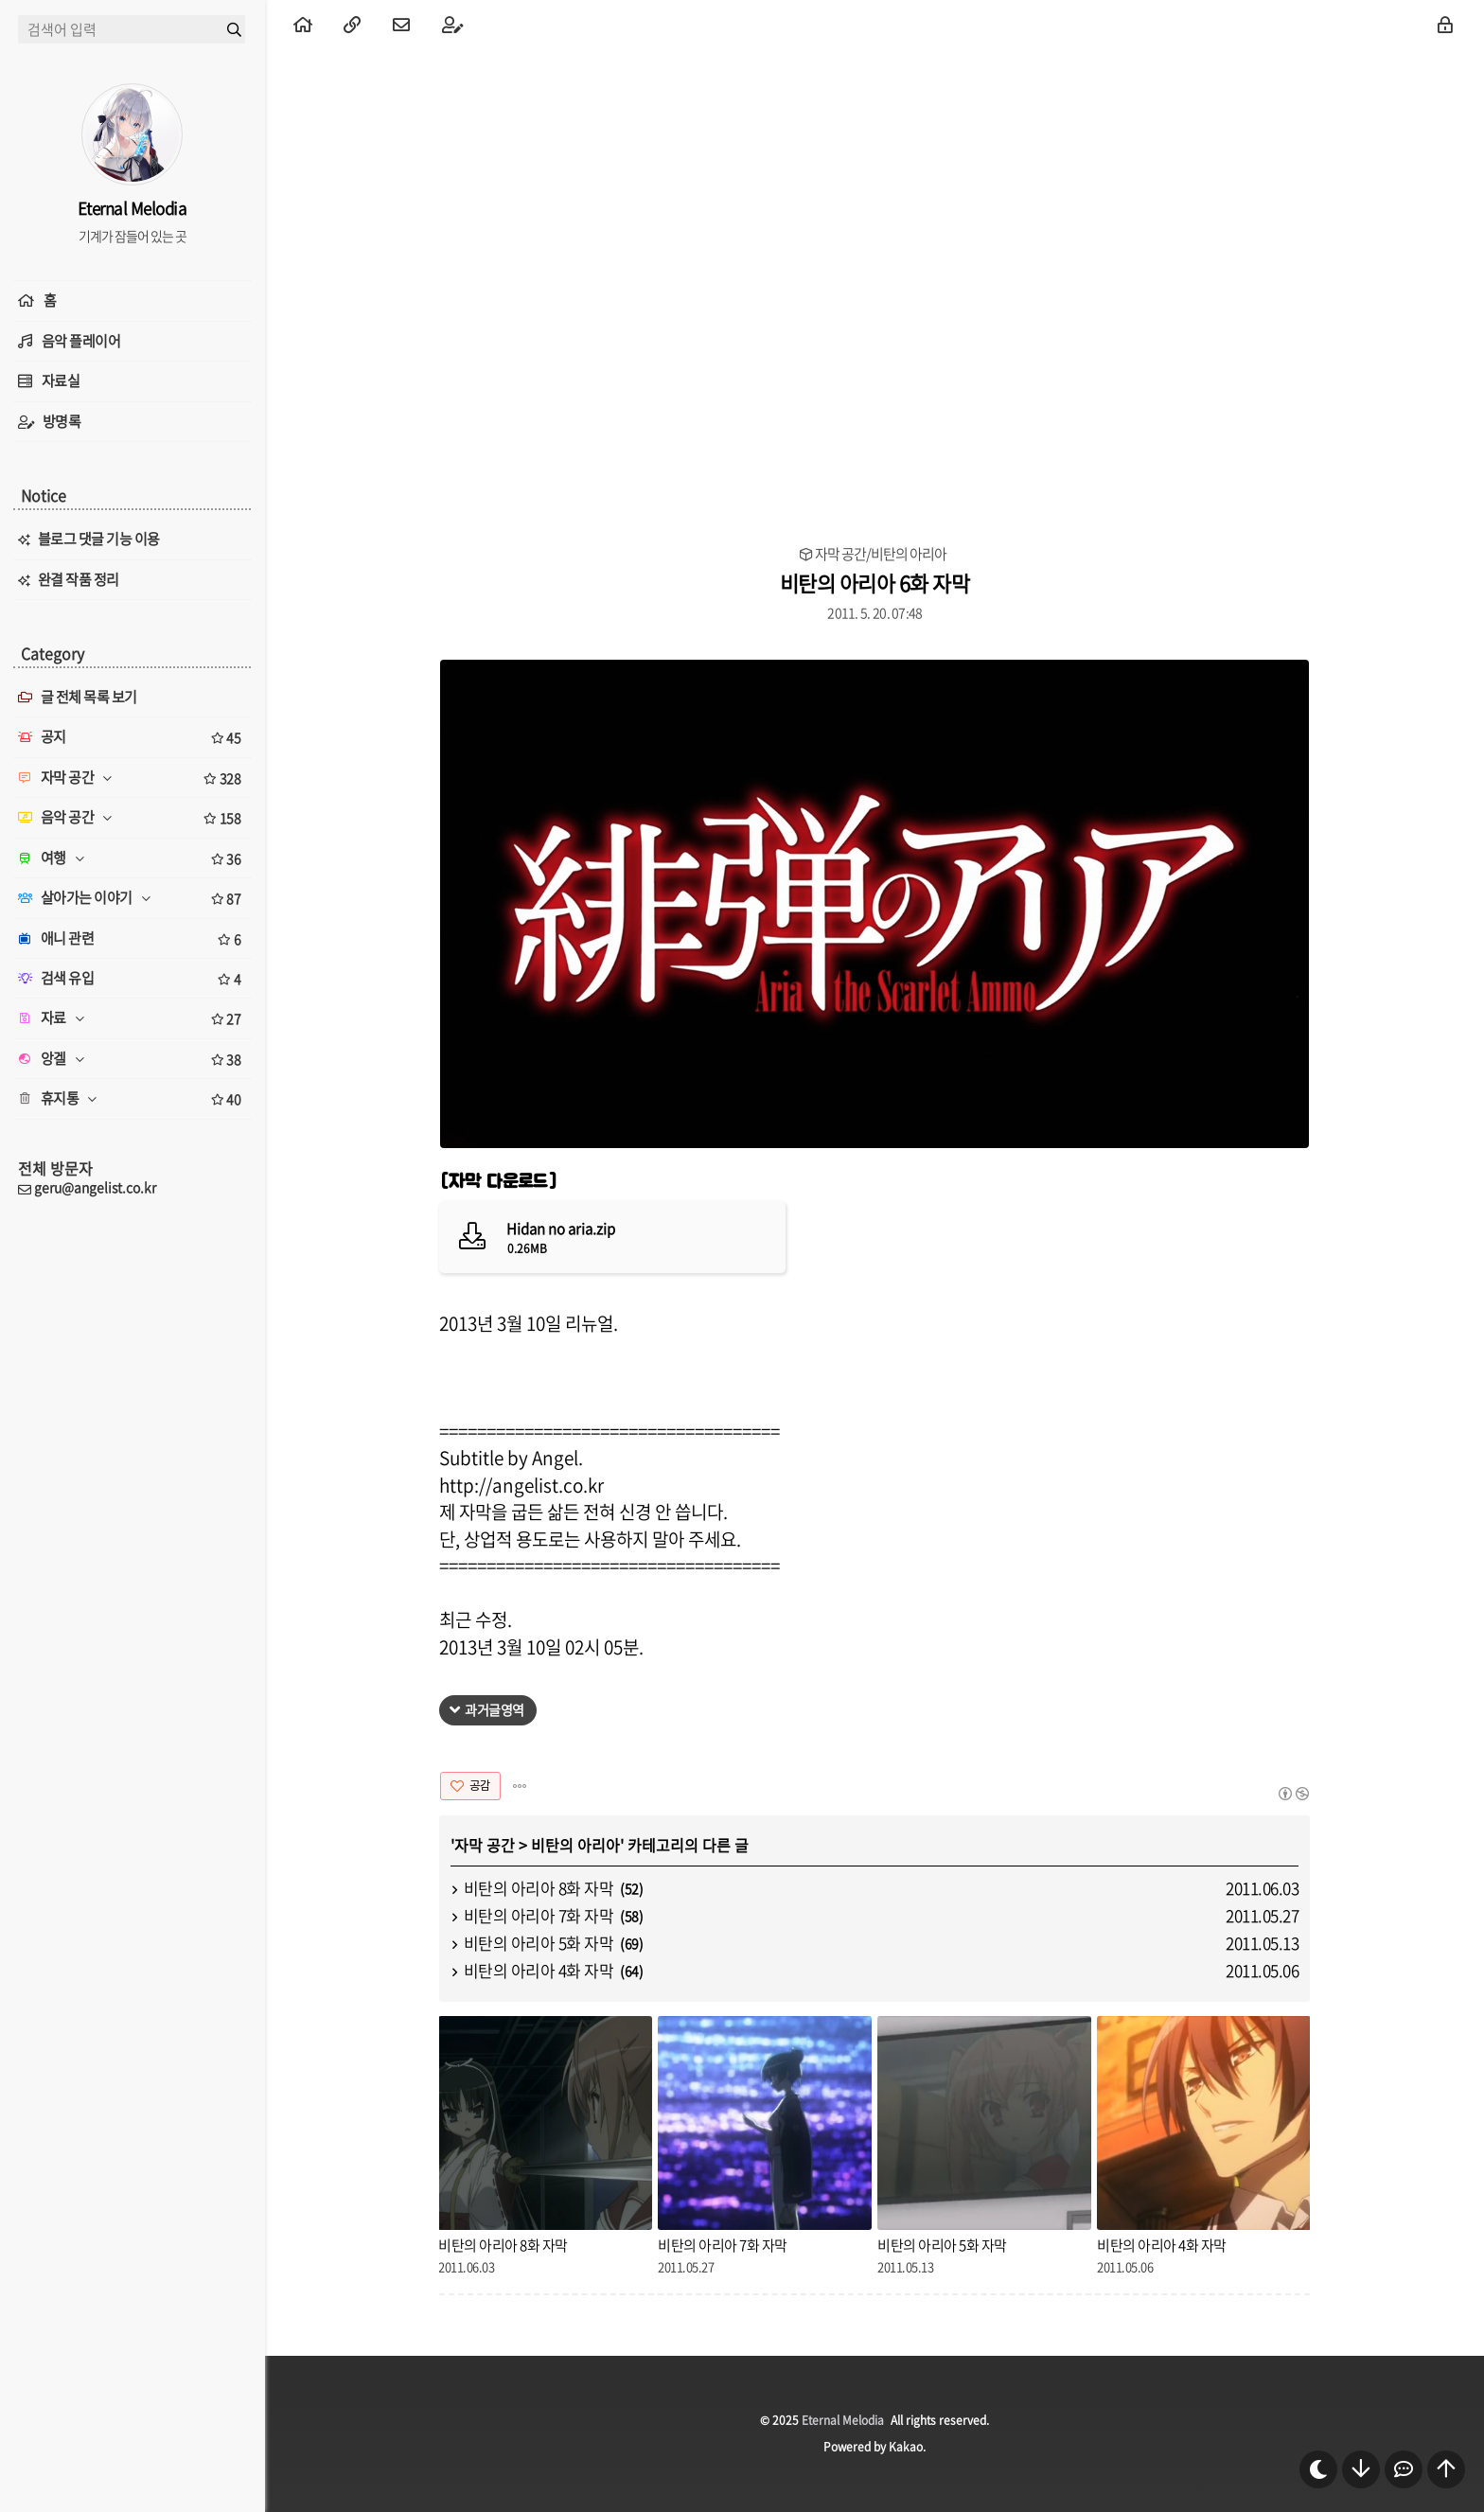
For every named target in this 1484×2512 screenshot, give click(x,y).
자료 (132, 1018)
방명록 (62, 421)
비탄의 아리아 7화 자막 (539, 1915)
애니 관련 (132, 939)
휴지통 (132, 1099)
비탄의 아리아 (575, 1844)
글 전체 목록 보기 (77, 696)
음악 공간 (132, 817)
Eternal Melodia (843, 2420)
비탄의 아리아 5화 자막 (539, 1943)
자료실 (61, 380)
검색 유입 (132, 978)
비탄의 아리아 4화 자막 (539, 1970)
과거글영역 (494, 1709)
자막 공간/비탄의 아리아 (880, 554)
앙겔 (132, 1059)
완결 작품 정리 (78, 579)
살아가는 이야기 (132, 898)
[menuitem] (303, 23)
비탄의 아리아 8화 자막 (539, 1888)
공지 (132, 737)
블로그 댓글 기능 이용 (99, 538)
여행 (132, 858)
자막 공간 (484, 1844)
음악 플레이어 (81, 340)
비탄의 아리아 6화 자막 (875, 582)
